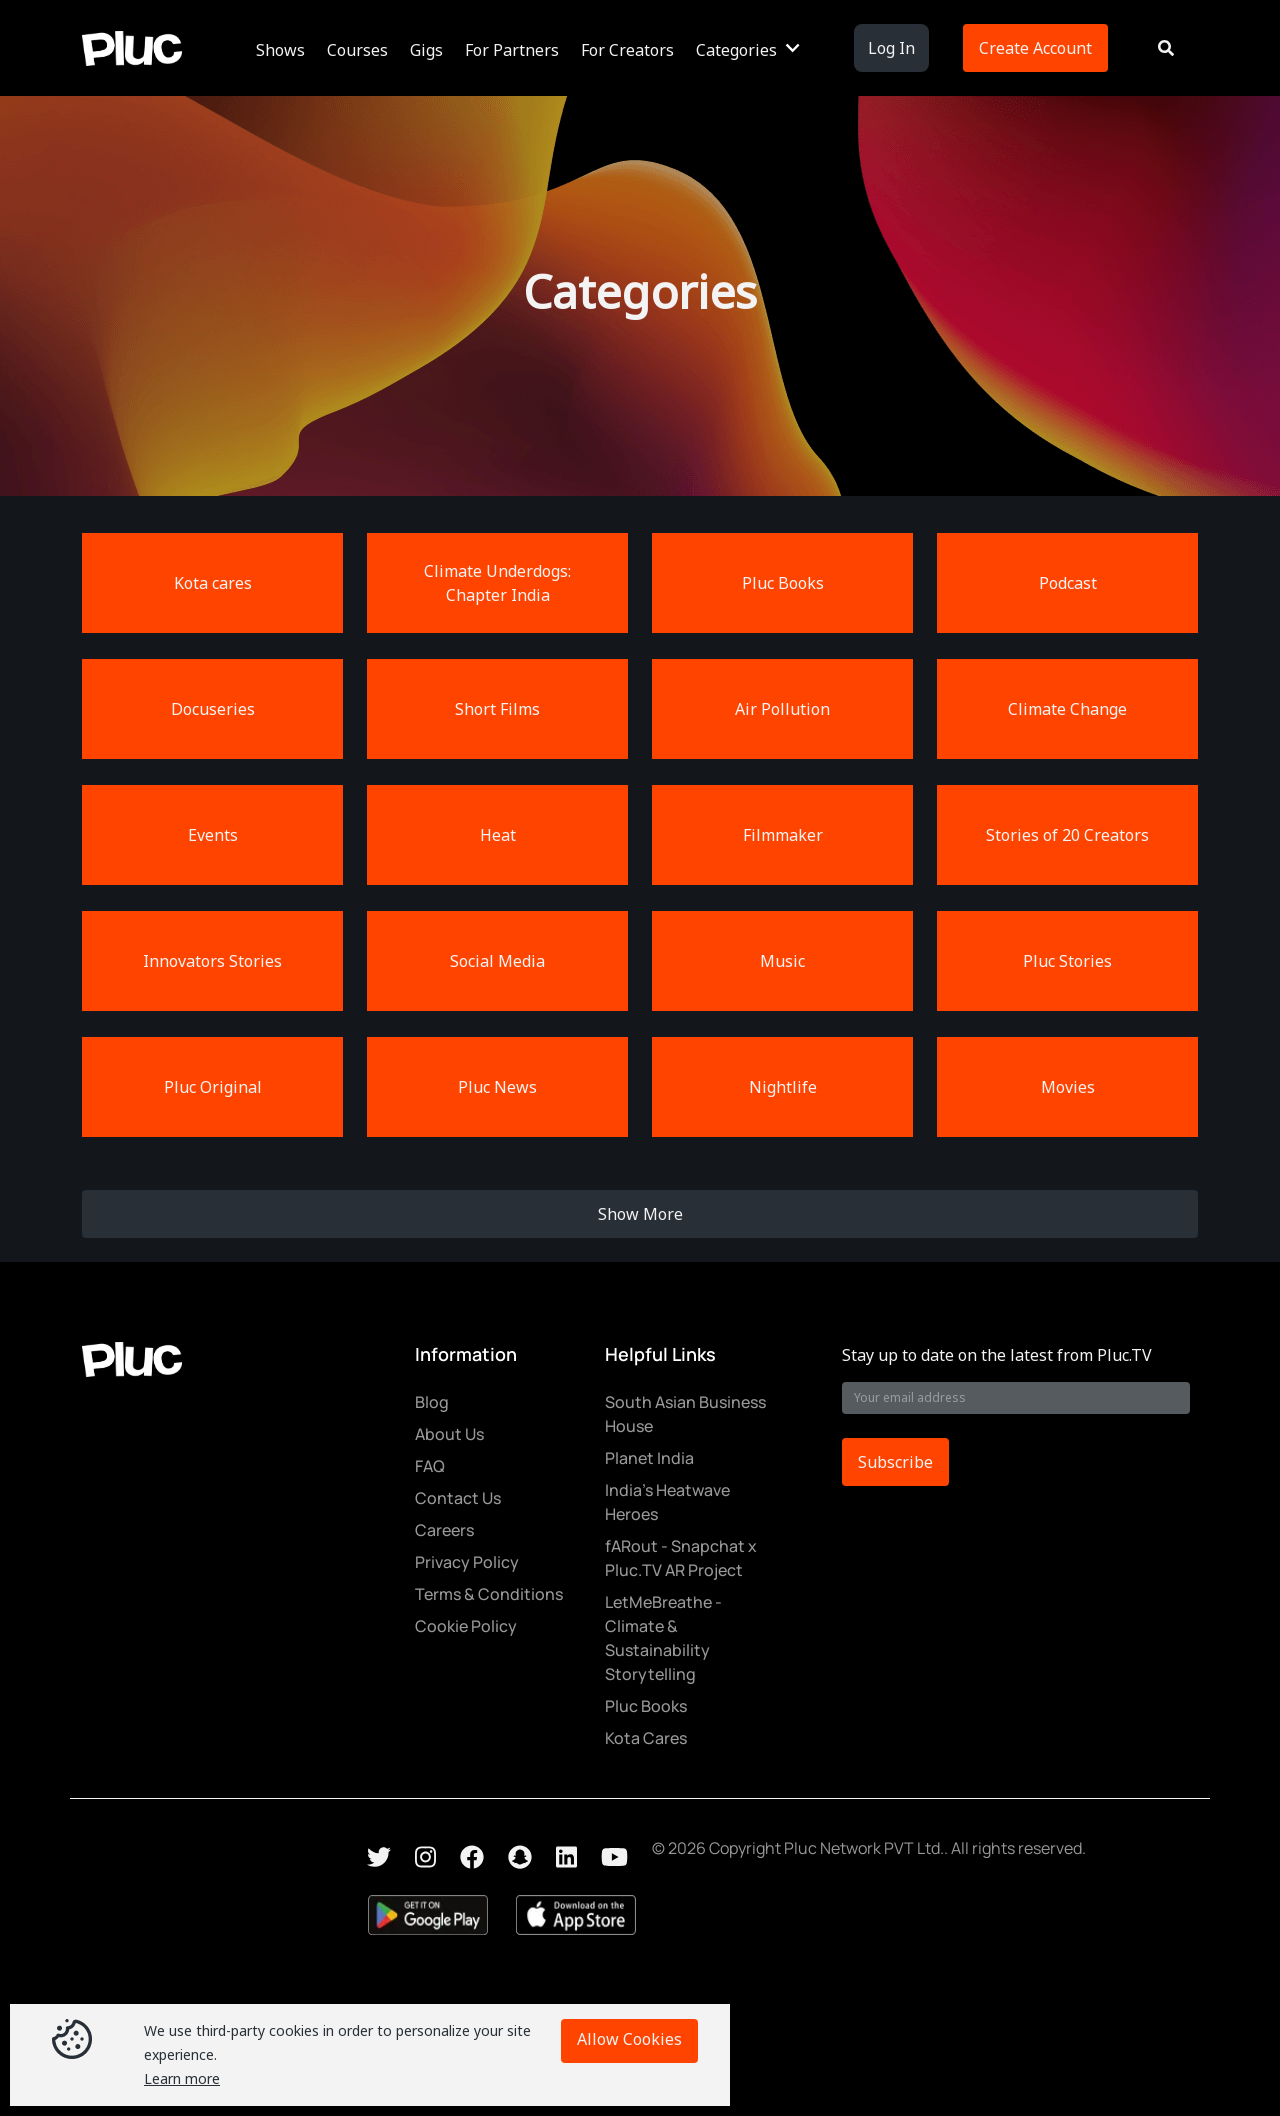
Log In (891, 48)
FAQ (430, 1466)
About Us (449, 1434)
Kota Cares (646, 1738)
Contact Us (458, 1498)
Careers (444, 1530)
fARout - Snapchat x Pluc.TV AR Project (681, 1558)
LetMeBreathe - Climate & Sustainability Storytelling (663, 1638)
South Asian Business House (685, 1414)
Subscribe (895, 1462)
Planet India (649, 1458)
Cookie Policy (466, 1626)
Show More (640, 1214)
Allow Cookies (629, 2039)
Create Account (1035, 48)
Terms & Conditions (489, 1594)
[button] (283, 48)
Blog (432, 1402)
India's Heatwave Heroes (667, 1502)
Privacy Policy (467, 1562)
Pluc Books (646, 1706)
